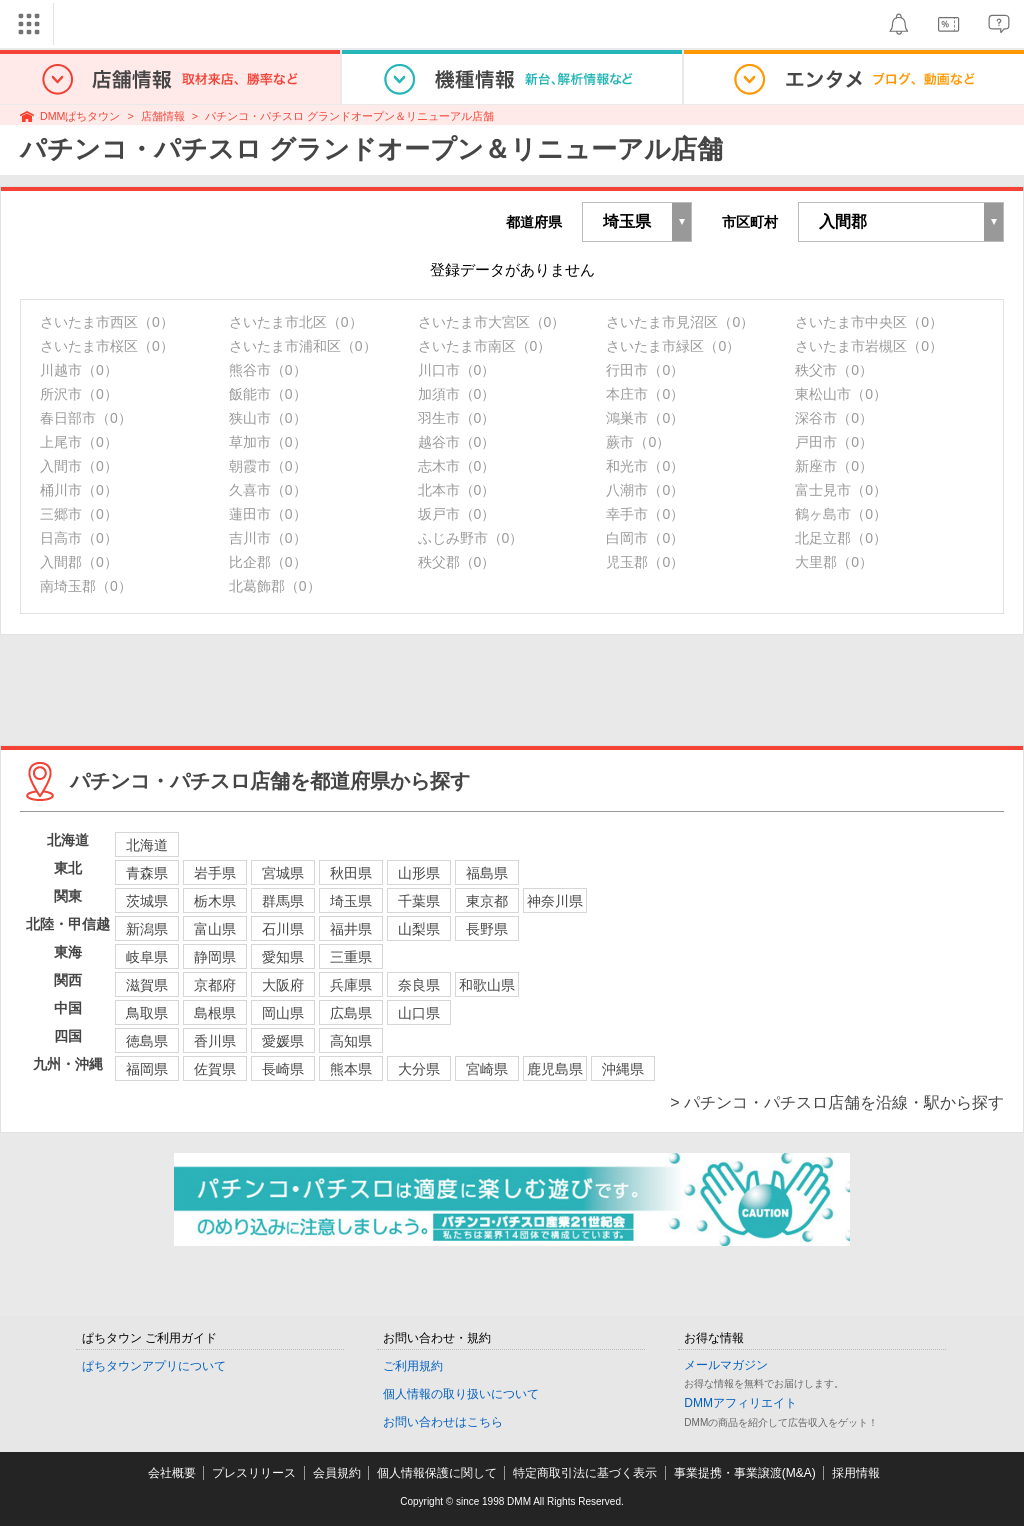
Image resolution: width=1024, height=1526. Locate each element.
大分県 (419, 1069)
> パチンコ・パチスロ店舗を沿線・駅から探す (837, 1102)
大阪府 (283, 985)
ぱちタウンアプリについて (154, 1366)
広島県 (351, 1013)
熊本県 (351, 1069)
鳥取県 (147, 1013)
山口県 (419, 1013)
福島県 (487, 873)
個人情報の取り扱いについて (461, 1394)
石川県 (283, 929)
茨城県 (147, 901)
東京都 (487, 901)
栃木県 (215, 901)
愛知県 (283, 957)
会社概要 (172, 1473)
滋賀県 (147, 985)
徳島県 (147, 1041)
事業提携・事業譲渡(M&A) (745, 1473)
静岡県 (215, 957)
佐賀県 (215, 1069)
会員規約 (337, 1473)
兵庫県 (351, 985)
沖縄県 (623, 1069)
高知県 (351, 1041)
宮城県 (283, 873)
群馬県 (283, 901)
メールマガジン (726, 1365)
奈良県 (419, 985)
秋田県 (351, 873)
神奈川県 (555, 901)
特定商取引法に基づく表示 (585, 1473)
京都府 (215, 985)
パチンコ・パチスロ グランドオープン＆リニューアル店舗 (349, 116)
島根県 (215, 1013)
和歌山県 (487, 985)
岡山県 (283, 1013)
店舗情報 (163, 116)
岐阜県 (147, 957)
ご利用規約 (413, 1366)
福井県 (351, 929)
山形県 (419, 873)
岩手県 (215, 873)
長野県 (487, 929)
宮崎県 (487, 1069)
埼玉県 (351, 901)
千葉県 (419, 901)
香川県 (215, 1041)
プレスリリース (254, 1473)
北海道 (147, 845)
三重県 (351, 957)
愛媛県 (283, 1041)
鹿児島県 (555, 1069)
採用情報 (856, 1473)
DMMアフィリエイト (740, 1403)
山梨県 (419, 929)
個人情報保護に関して (437, 1473)
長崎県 (283, 1069)
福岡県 (147, 1069)
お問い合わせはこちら (443, 1422)
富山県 (215, 929)
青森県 (147, 873)
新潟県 (147, 929)
